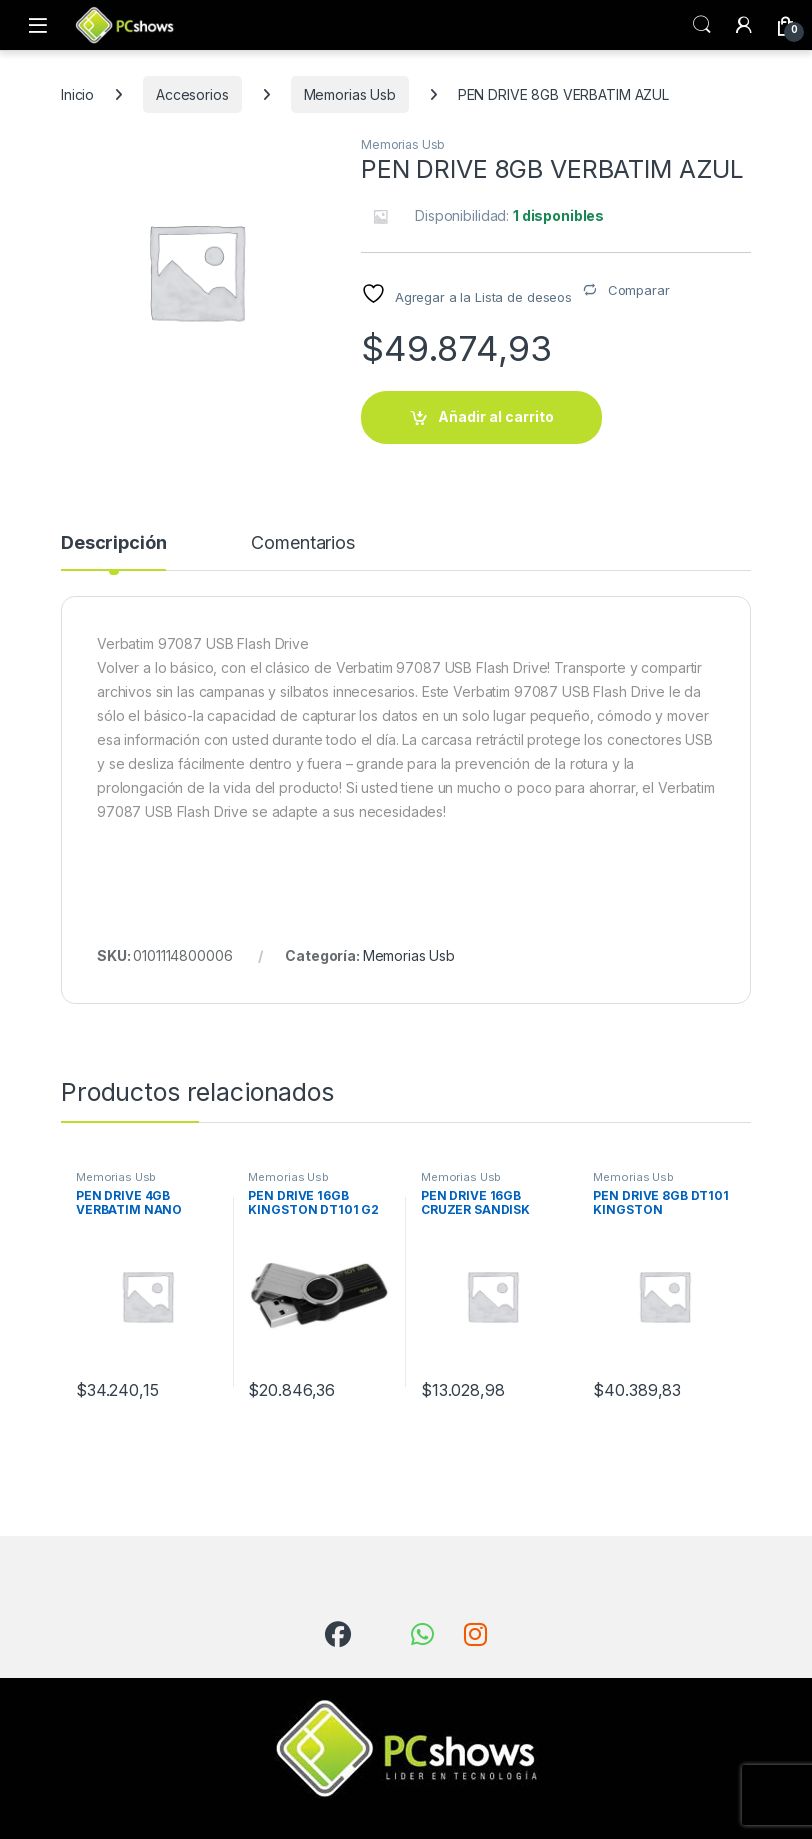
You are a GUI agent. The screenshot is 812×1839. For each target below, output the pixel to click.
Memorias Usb (350, 94)
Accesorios (192, 94)
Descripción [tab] (113, 543)
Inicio (77, 94)
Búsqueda (702, 25)
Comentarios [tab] (302, 543)
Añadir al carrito (496, 416)
